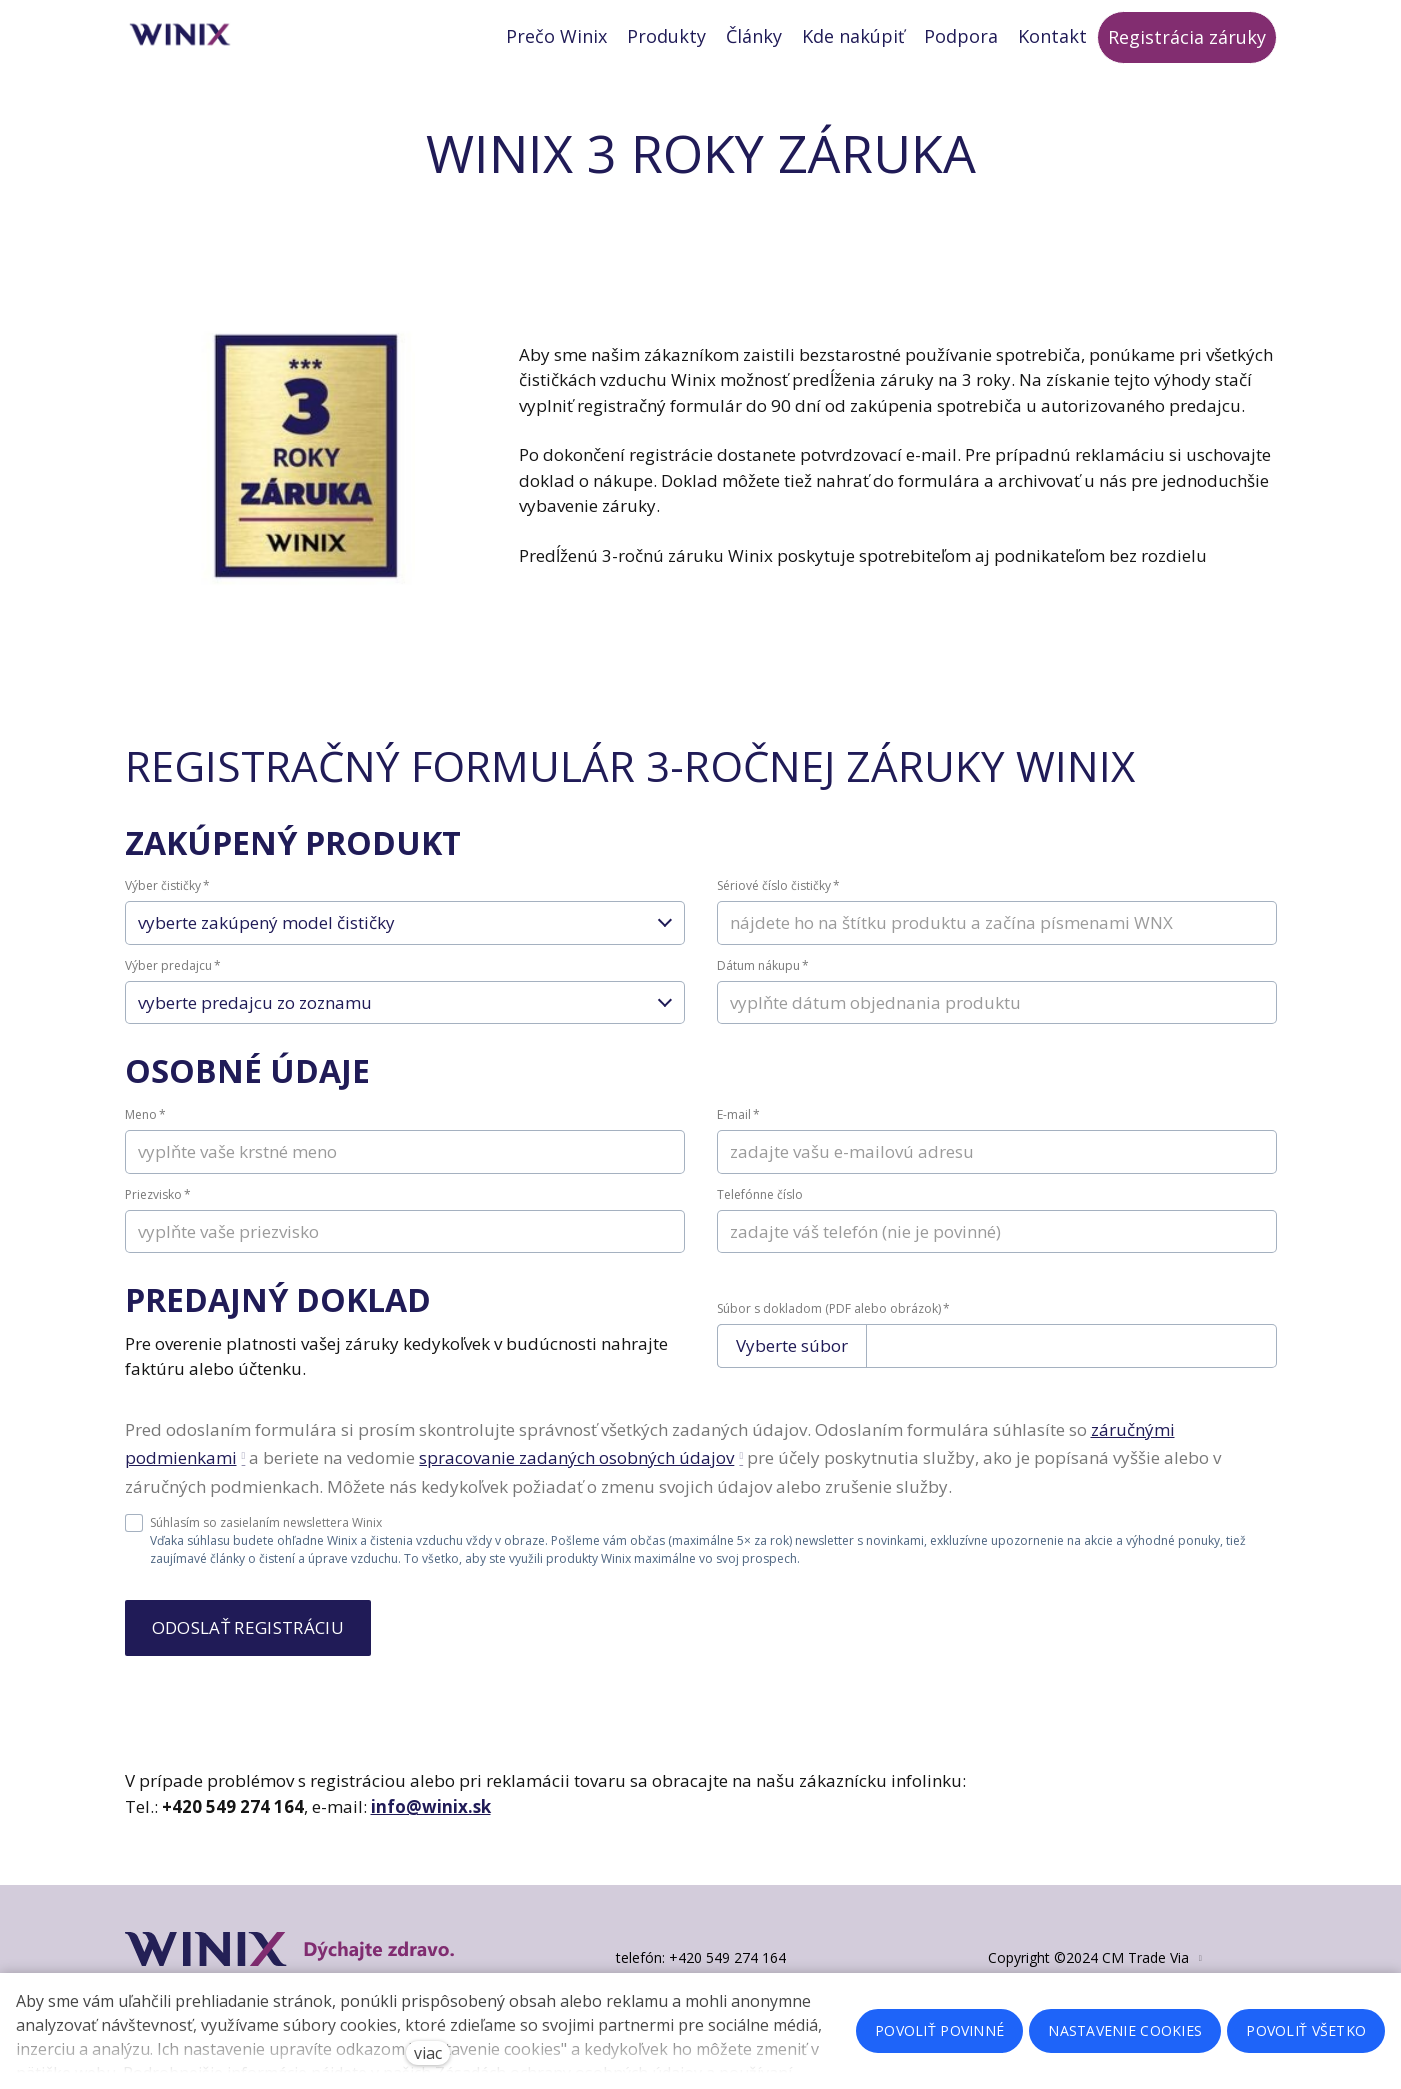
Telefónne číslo (760, 1215)
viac (428, 2053)
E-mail (738, 1135)
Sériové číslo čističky (778, 907)
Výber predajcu (173, 986)
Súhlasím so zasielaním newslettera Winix (253, 1544)
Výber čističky (167, 907)
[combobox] (405, 945)
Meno (145, 1135)
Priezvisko (158, 1215)
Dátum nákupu (763, 986)
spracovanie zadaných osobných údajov (576, 1479)
